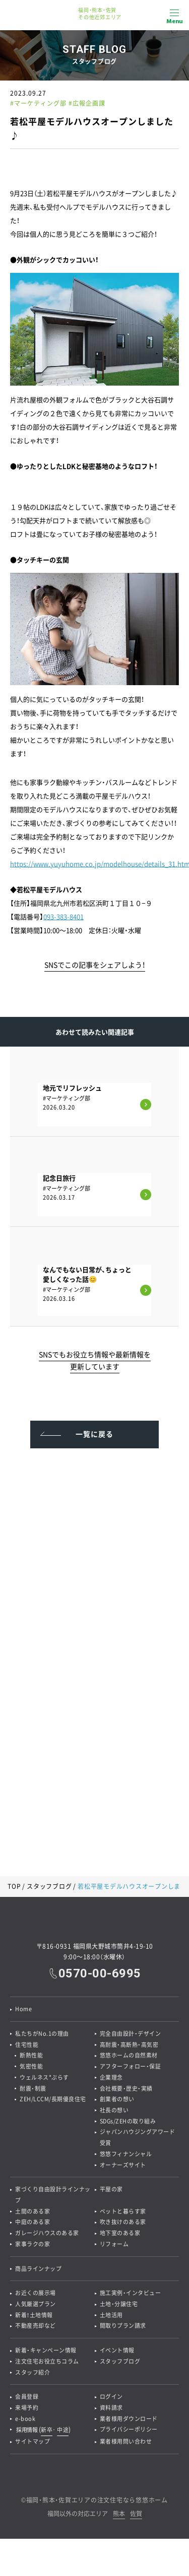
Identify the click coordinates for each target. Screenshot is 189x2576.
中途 (63, 2434)
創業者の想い (117, 2100)
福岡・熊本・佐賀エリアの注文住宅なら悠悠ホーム (97, 2504)
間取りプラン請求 (123, 2329)
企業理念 (111, 2078)
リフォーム (114, 2246)
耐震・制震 (33, 2089)
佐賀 (136, 2519)
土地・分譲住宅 (119, 2307)
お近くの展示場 (35, 2296)
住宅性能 (26, 2044)
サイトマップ (32, 2446)
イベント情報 (117, 2353)
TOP (14, 1886)
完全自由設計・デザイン (130, 2033)
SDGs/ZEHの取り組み (129, 2122)
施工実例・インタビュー (130, 2296)
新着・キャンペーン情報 (46, 2353)
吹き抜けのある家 (123, 2224)
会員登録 (26, 2400)
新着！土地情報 (34, 2318)
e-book (25, 2422)
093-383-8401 (63, 916)
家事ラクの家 (32, 2246)
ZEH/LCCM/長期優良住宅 (53, 2100)
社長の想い (114, 2111)
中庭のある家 (32, 2224)
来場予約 (26, 2411)
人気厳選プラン (35, 2307)
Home (23, 2009)
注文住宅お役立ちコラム (47, 2365)
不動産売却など (35, 2329)
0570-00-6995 (99, 1973)
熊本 (119, 2519)
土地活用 (111, 2318)
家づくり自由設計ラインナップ (53, 2196)
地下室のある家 (120, 2235)
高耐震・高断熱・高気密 (129, 2044)
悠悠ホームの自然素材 (129, 2055)
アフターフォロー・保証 (130, 2067)
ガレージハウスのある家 (47, 2235)
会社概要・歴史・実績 (126, 2089)
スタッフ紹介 (32, 2376)
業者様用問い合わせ (126, 2446)
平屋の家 (111, 2191)
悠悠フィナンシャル (126, 2155)
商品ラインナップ (38, 2271)
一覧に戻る (94, 1434)
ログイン (111, 2400)
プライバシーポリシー (129, 2434)
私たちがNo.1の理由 (42, 2033)
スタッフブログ (49, 1886)
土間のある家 (32, 2213)
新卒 (46, 2434)
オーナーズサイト (123, 2166)
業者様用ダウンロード (129, 2422)
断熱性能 (31, 2055)
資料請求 (111, 2411)
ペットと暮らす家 (123, 2213)
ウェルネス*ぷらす (45, 2078)
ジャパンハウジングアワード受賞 (137, 2139)
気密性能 (31, 2067)
